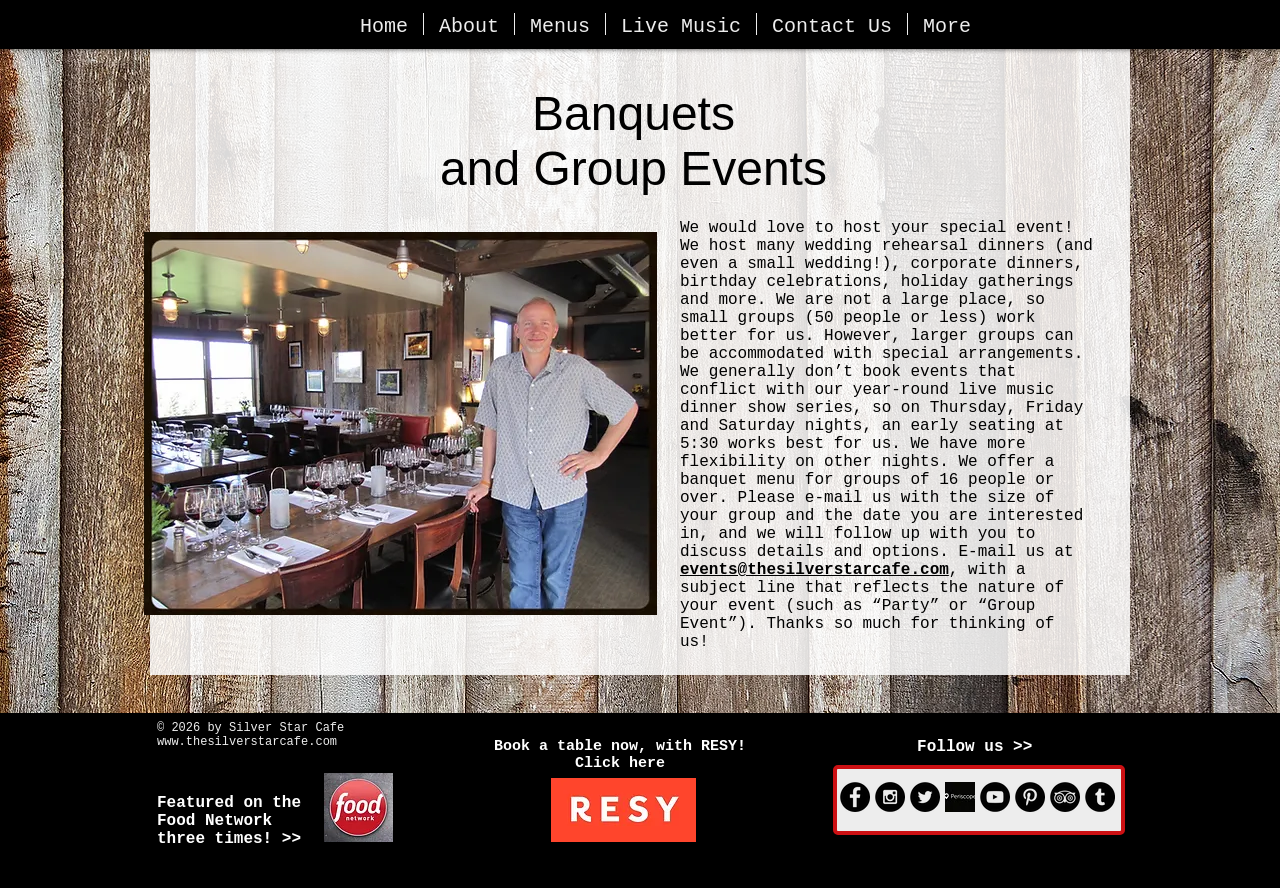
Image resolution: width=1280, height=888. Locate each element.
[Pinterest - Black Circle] (1030, 797)
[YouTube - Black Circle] (995, 797)
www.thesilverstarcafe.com (247, 742)
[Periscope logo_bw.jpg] (960, 797)
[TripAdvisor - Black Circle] (1065, 797)
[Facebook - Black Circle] (855, 797)
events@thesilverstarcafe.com (814, 570)
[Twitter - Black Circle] (925, 797)
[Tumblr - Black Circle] (1100, 797)
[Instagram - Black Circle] (890, 797)
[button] (469, 24)
